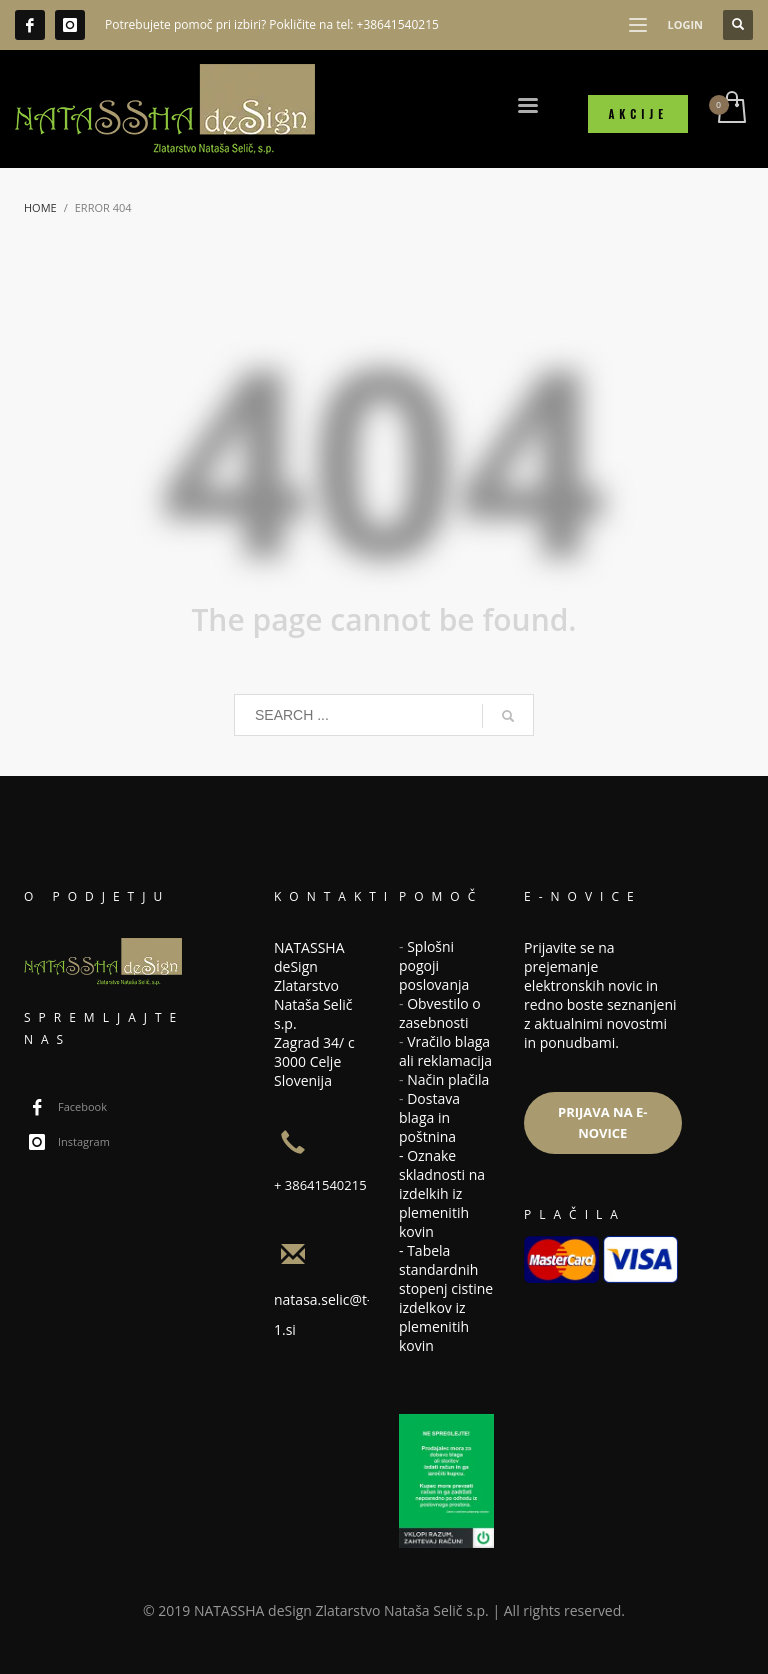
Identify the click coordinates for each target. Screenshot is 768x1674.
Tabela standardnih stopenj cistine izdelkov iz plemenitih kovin (446, 1298)
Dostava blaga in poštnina (429, 1117)
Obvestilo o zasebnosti (440, 1013)
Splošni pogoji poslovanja (434, 965)
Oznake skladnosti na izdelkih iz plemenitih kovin (442, 1193)
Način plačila (448, 1079)
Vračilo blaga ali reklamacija (445, 1051)
